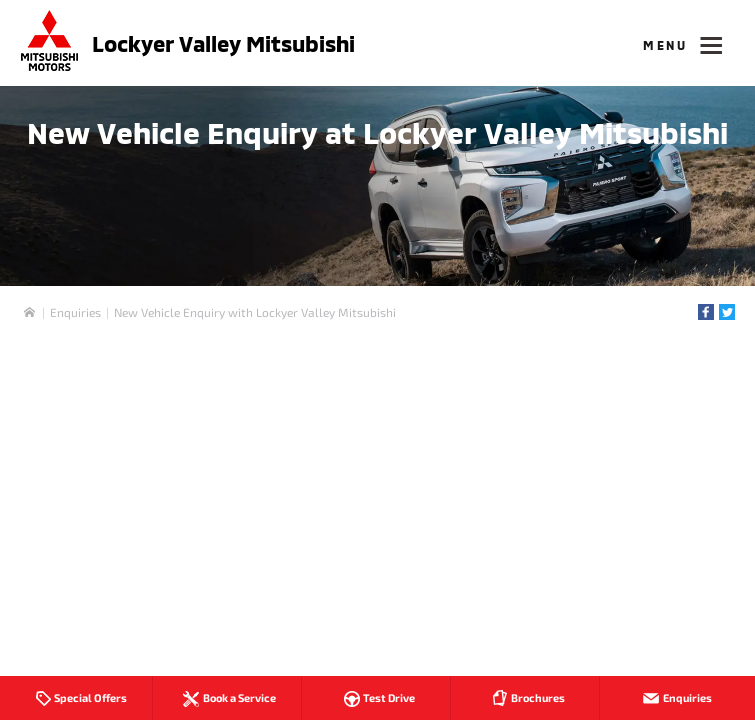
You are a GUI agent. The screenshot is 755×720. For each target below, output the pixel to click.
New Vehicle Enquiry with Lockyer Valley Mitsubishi (255, 312)
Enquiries (75, 312)
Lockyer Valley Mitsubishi (223, 43)
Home (29, 312)
